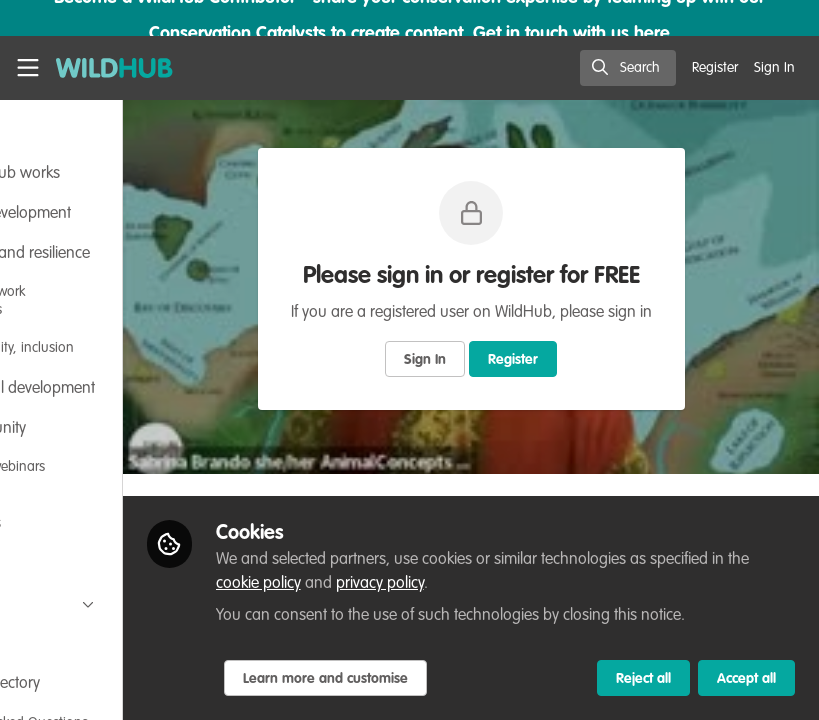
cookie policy (493, 560)
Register (580, 360)
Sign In (492, 360)
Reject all (643, 679)
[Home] (114, 68)
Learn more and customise (457, 679)
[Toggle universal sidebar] (28, 68)
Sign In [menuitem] (774, 68)
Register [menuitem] (715, 68)
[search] (628, 68)
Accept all (746, 679)
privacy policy (615, 560)
